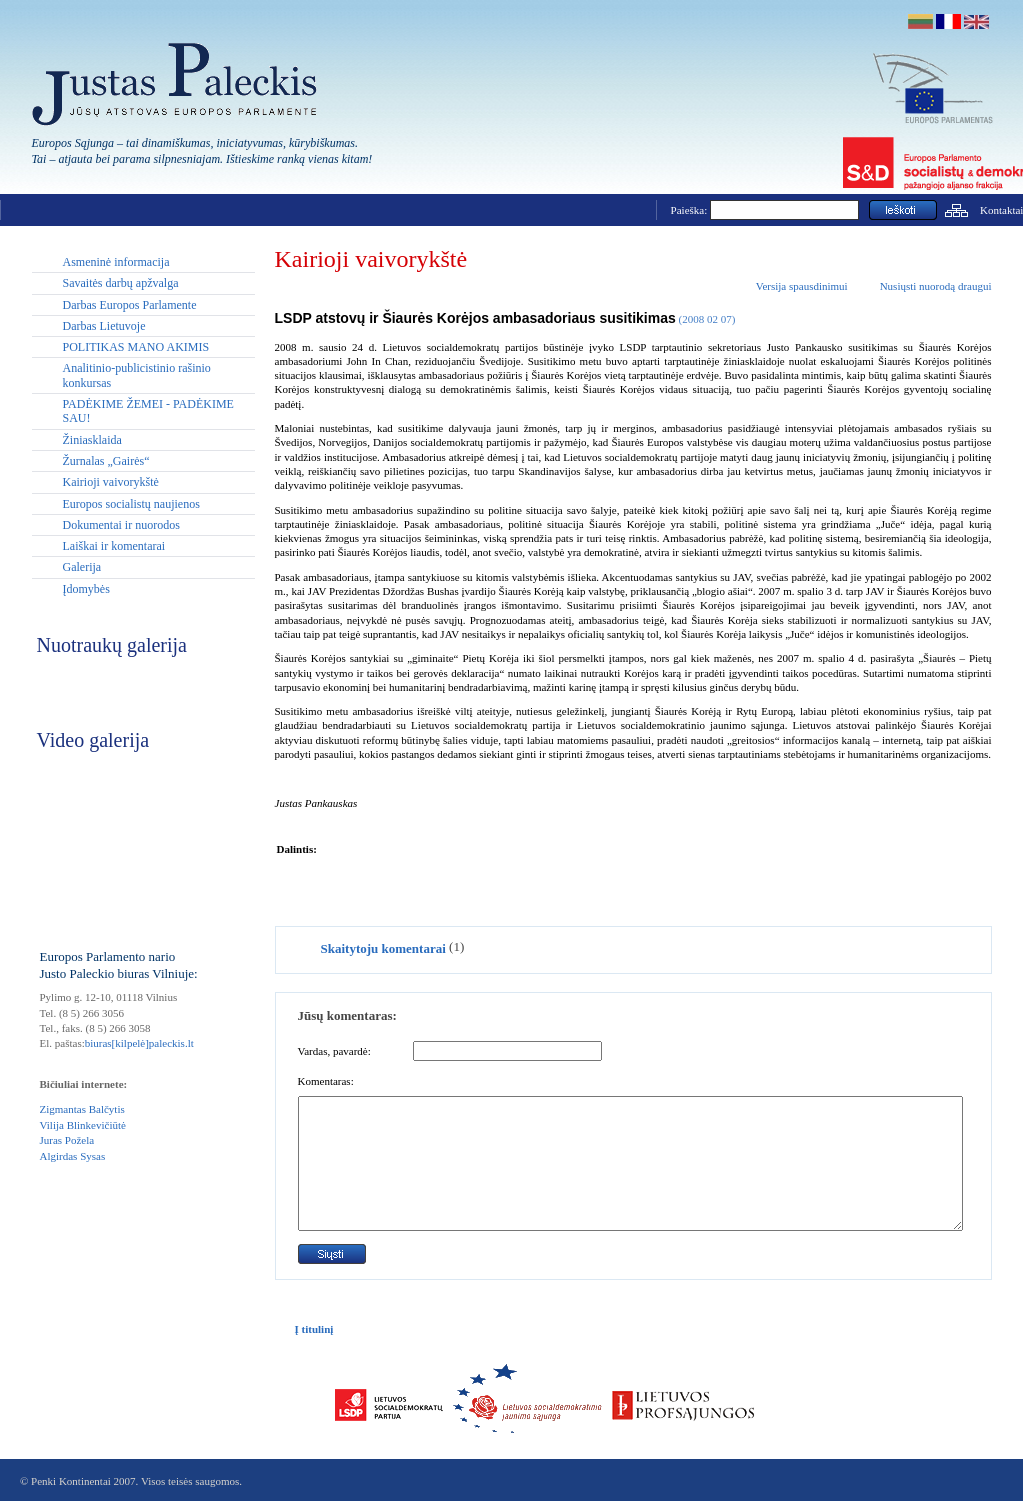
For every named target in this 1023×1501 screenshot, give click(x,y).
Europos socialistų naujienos (131, 504)
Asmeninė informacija (116, 262)
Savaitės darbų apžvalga (121, 283)
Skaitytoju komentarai (383, 948)
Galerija (82, 567)
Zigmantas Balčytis (82, 1109)
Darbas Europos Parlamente (130, 305)
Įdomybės (86, 589)
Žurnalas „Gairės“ (106, 461)
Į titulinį (314, 1329)
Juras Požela (67, 1140)
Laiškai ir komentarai (114, 546)
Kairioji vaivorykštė (111, 482)
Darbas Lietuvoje (104, 326)
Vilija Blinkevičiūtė (83, 1125)
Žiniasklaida (92, 440)
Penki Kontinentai (71, 1481)
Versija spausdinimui (802, 286)
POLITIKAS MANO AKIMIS (136, 347)
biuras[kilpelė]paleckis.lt (139, 1043)
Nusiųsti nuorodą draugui (936, 286)
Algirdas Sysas (73, 1156)
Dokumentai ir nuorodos (121, 525)
